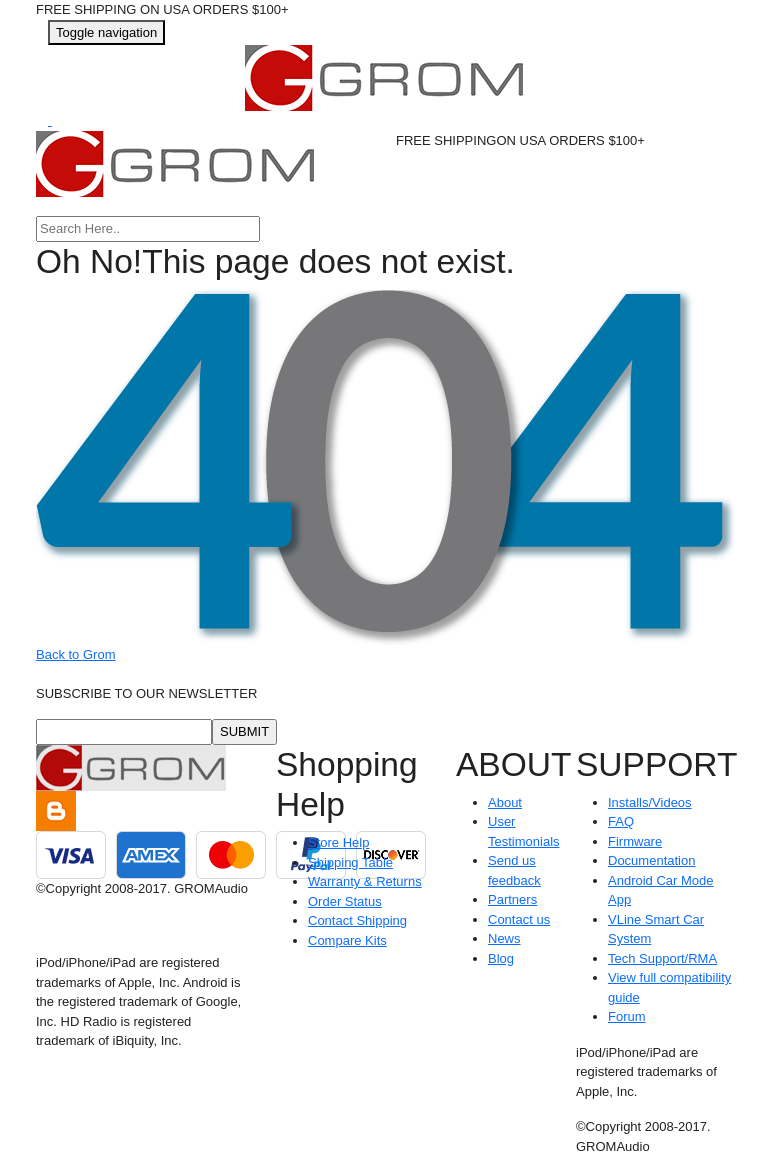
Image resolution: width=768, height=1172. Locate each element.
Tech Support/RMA (662, 958)
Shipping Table (350, 862)
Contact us (519, 919)
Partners (512, 899)
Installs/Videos (650, 802)
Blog (501, 958)
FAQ (621, 821)
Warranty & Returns (365, 881)
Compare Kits (347, 940)
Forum (627, 1016)
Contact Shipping (357, 920)
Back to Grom (75, 654)
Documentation (651, 860)
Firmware (635, 841)
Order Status (345, 901)
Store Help (338, 842)
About (505, 802)
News (504, 938)
